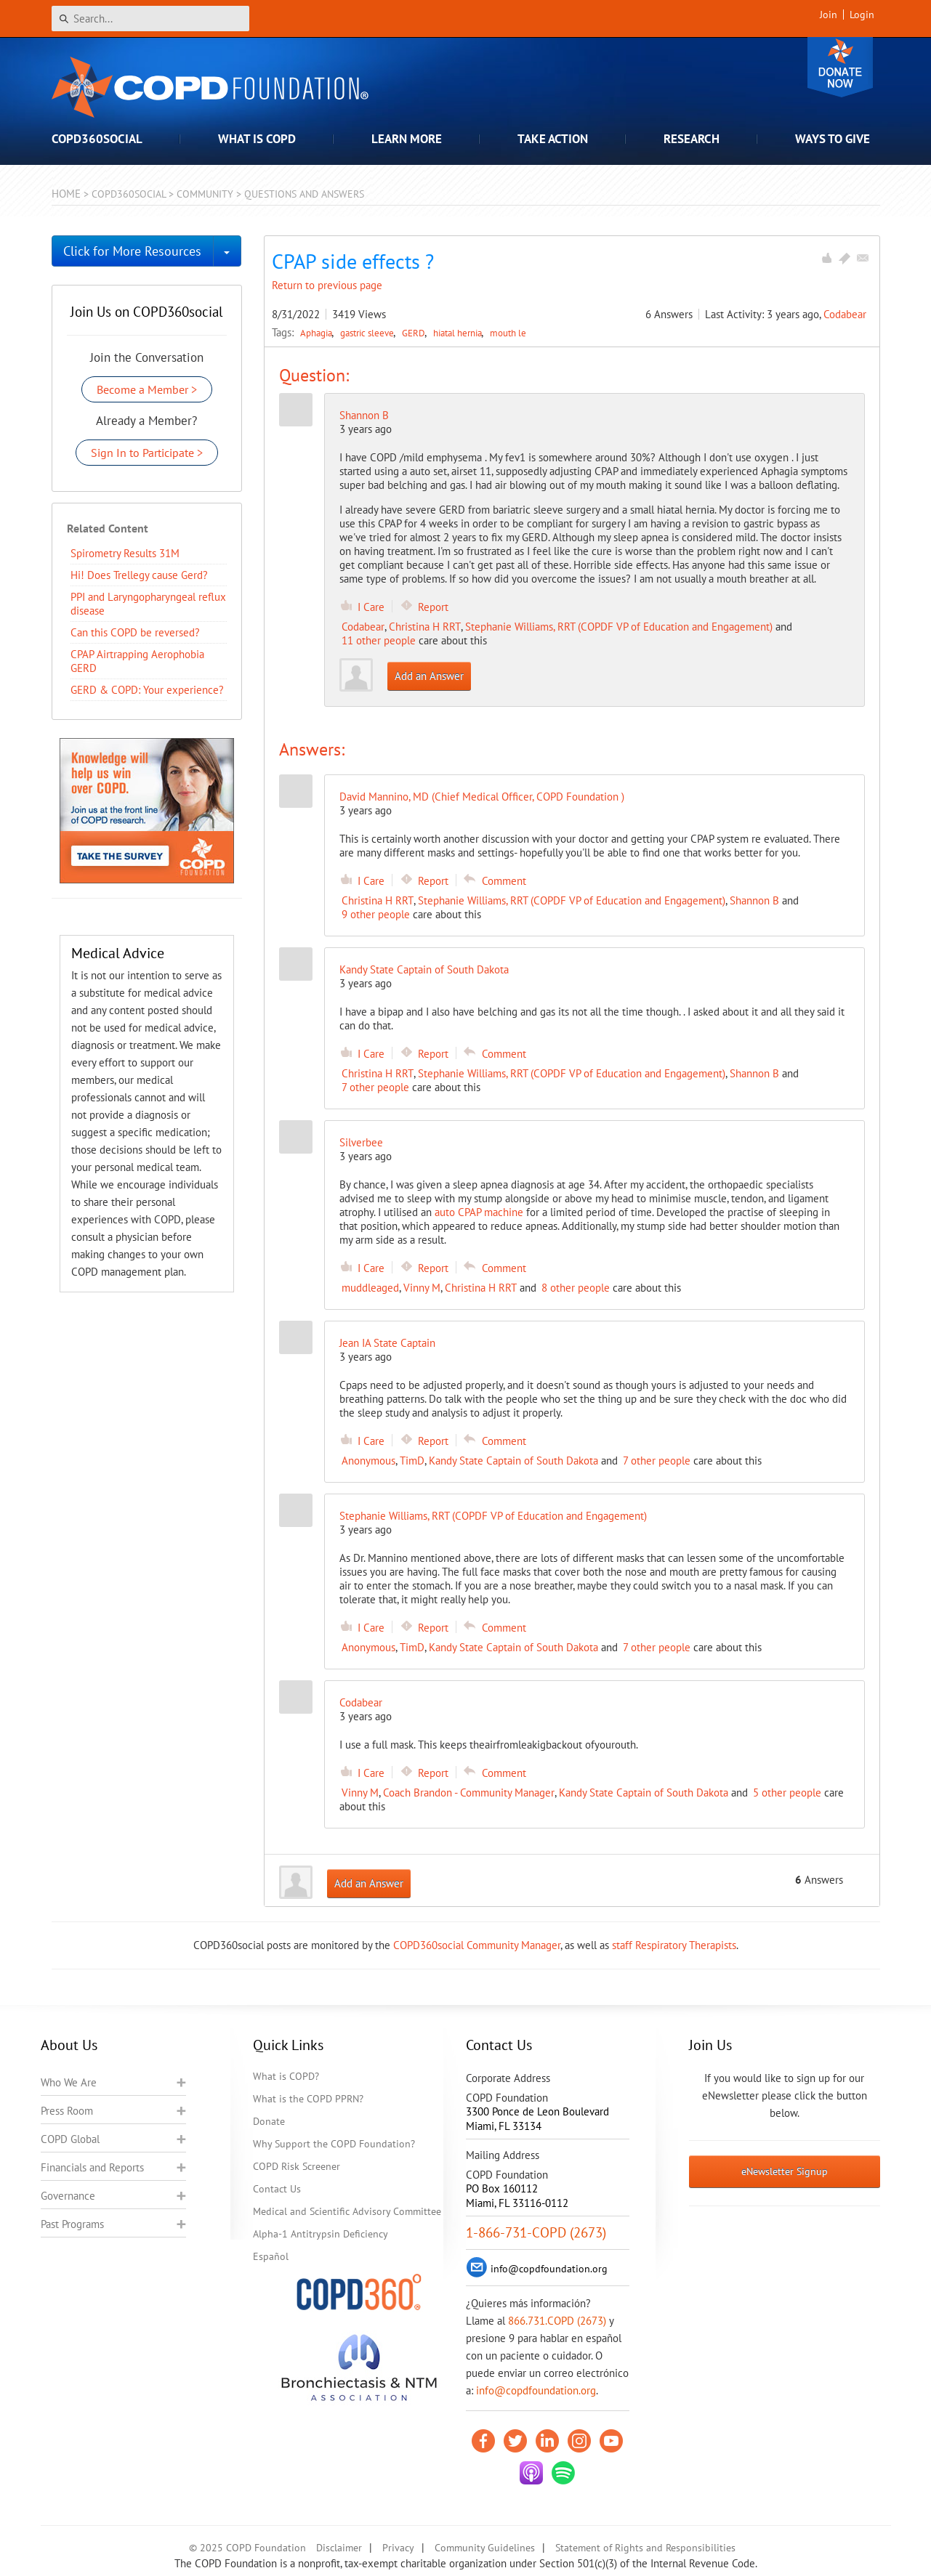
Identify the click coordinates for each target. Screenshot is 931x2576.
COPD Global (70, 2139)
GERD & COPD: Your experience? (147, 690)
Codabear (844, 314)
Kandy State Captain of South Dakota (513, 1460)
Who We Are (69, 2082)
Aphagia (317, 332)
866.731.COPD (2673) (557, 2321)
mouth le (508, 332)
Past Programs (72, 2224)
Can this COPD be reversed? (135, 632)
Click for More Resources (132, 251)
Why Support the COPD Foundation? (334, 2143)
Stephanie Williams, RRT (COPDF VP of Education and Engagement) (619, 626)
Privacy (398, 2547)
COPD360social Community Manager (476, 1945)
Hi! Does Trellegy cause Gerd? (139, 575)
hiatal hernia (458, 332)
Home (66, 194)
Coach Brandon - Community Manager (469, 1792)
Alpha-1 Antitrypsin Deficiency (320, 2233)
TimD (412, 1460)
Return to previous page (327, 285)
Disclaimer (339, 2547)
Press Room (67, 2111)
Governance (68, 2196)
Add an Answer (429, 676)
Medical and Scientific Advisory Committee (347, 2211)
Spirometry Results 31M (125, 553)
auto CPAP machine (479, 1212)
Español (271, 2256)
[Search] (150, 18)
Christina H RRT (425, 626)
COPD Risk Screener (296, 2166)
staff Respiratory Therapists (674, 1945)
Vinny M (421, 1288)
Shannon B (364, 415)
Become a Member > (147, 389)
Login (862, 14)
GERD (414, 332)
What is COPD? (286, 2076)
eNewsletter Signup (784, 2171)
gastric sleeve (368, 332)
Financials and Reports (92, 2167)
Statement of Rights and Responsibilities (645, 2547)
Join (828, 14)
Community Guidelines (485, 2547)
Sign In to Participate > (147, 452)
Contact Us (277, 2188)
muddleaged (370, 1288)
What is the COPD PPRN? (308, 2098)
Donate (840, 67)
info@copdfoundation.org (536, 2390)
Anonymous (368, 1460)
